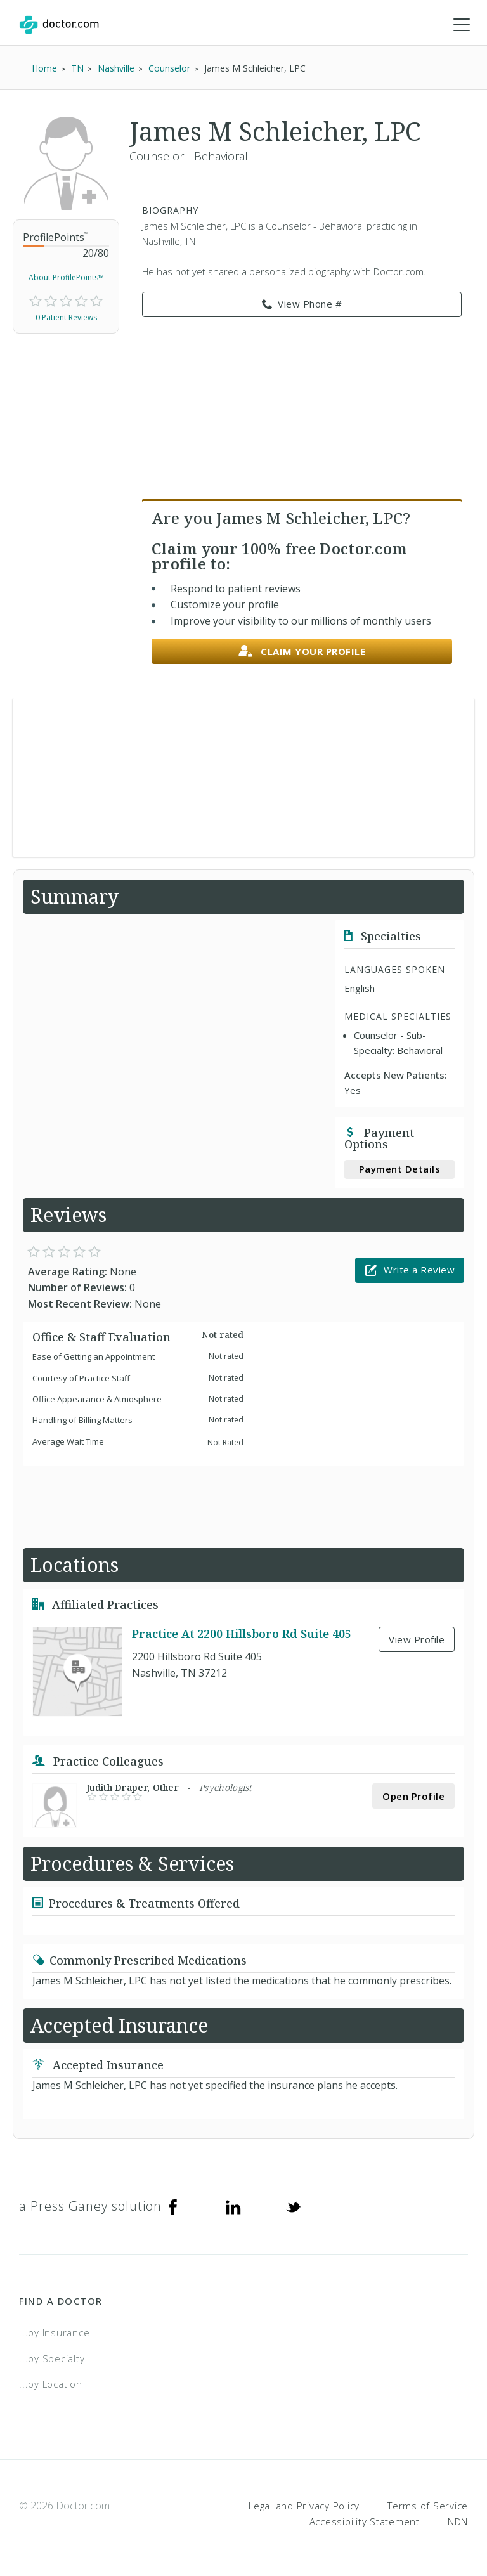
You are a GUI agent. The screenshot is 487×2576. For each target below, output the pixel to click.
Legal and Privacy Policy (304, 2506)
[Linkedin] (233, 2207)
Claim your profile (302, 652)
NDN (458, 2522)
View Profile (417, 1640)
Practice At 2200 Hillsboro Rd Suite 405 (241, 1634)
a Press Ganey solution (90, 2206)
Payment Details (400, 1169)
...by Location (50, 2384)
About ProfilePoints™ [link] (66, 278)
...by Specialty (51, 2359)
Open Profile (413, 1796)
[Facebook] (173, 2207)
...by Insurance (54, 2333)
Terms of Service (427, 2506)
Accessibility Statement (364, 2522)
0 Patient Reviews (66, 318)
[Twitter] (293, 2207)
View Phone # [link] (302, 305)
